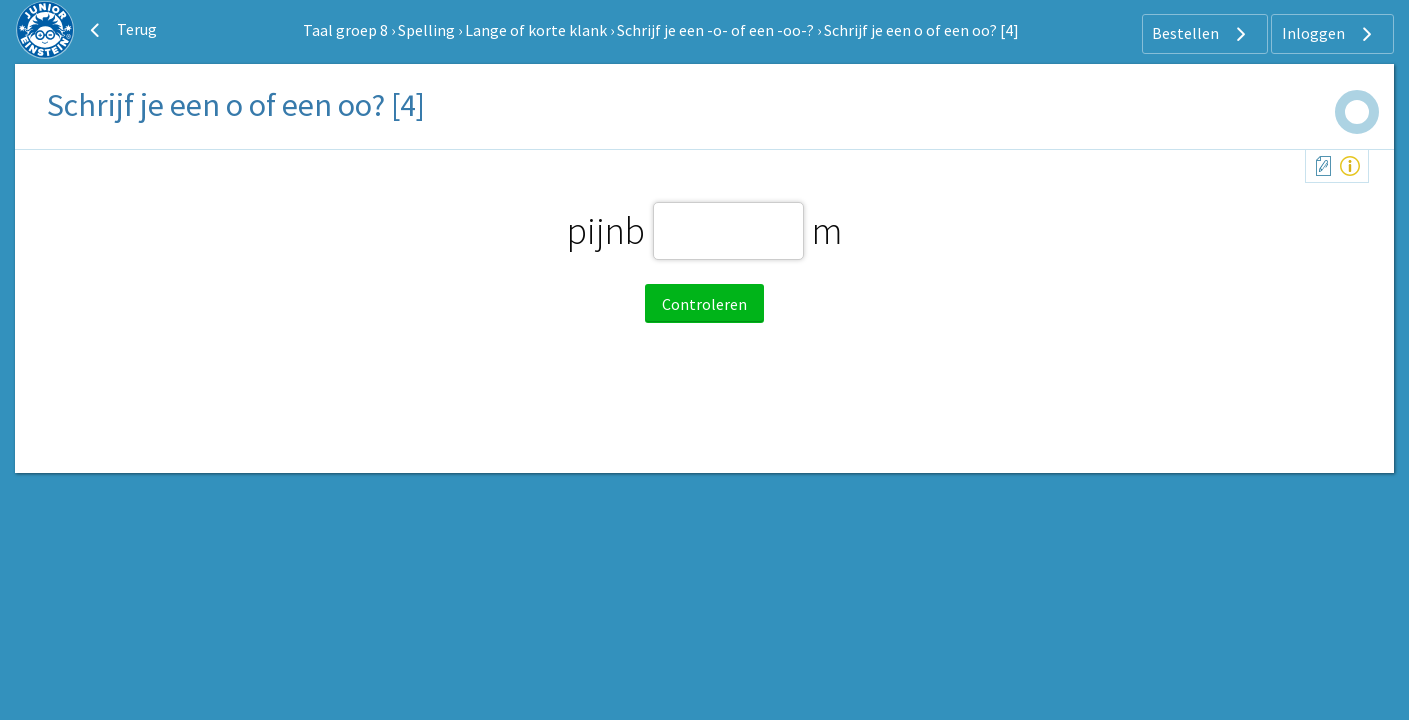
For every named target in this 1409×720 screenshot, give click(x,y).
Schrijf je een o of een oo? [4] (921, 30)
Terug (121, 30)
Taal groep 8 (345, 30)
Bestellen (1201, 34)
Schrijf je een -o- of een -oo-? (715, 30)
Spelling (426, 30)
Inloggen (1329, 34)
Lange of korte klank (536, 30)
